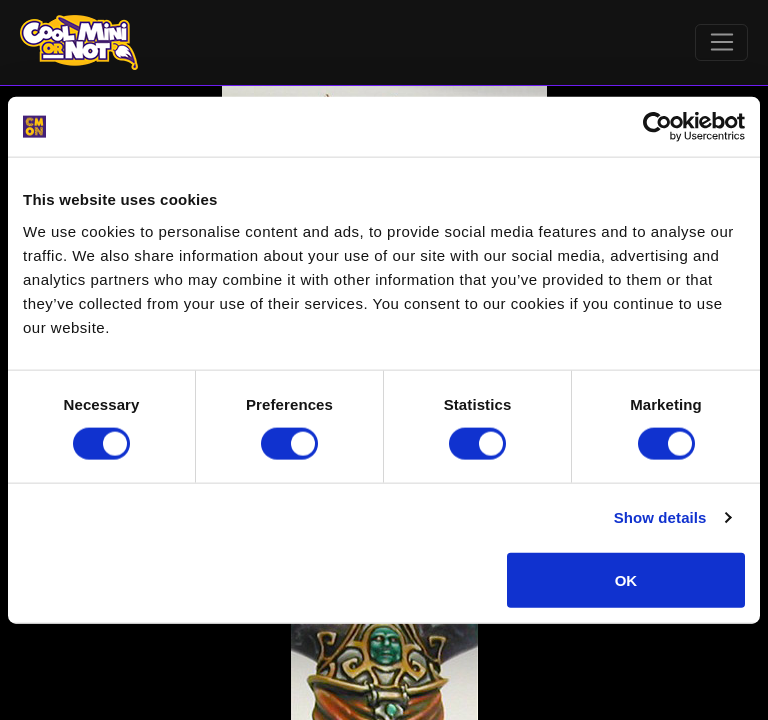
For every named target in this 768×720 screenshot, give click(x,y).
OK (626, 579)
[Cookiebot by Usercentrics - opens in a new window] (657, 127)
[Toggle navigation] (721, 43)
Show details (660, 517)
